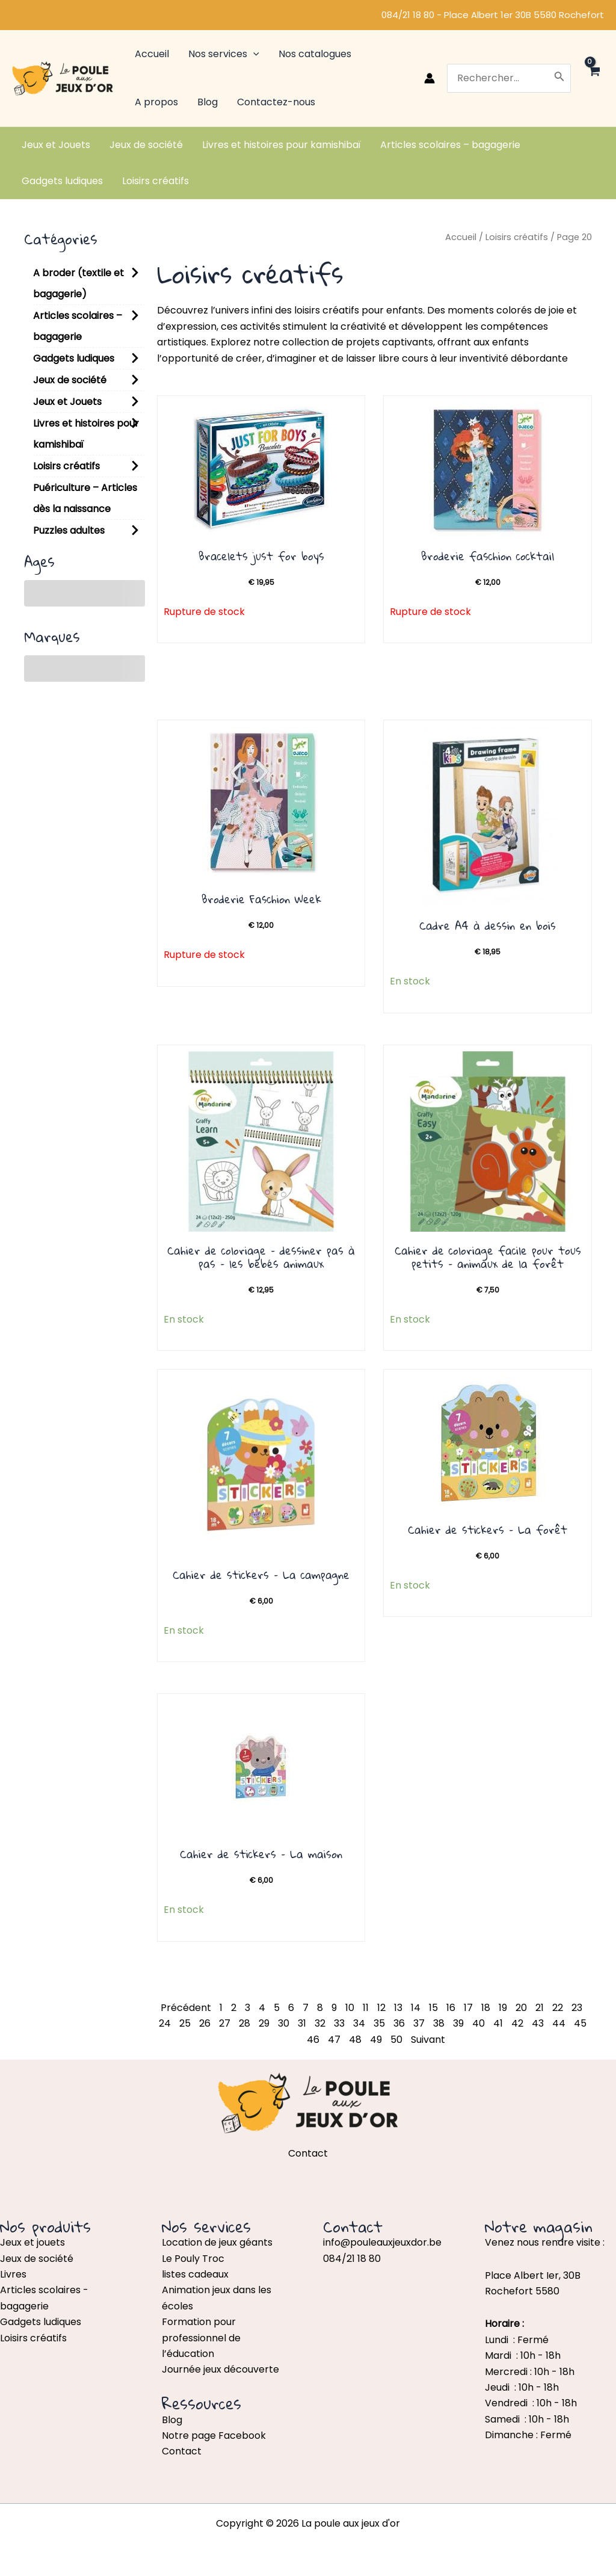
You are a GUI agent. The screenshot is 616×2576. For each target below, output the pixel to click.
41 (498, 2023)
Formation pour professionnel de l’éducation (201, 2338)
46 (313, 2039)
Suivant (428, 2039)
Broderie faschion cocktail (487, 556)
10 (349, 2008)
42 (517, 2023)
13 (398, 2008)
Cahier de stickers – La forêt (487, 1529)
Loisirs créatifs (66, 466)
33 (339, 2023)
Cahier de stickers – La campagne (261, 1574)
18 (485, 2008)
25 (185, 2023)
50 (396, 2039)
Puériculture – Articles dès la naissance (85, 498)
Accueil (460, 237)
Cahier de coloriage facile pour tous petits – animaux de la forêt (488, 1257)
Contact (182, 2451)
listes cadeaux (195, 2274)
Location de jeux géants (217, 2242)
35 (379, 2023)
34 (359, 2023)
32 (320, 2023)
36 (399, 2023)
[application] (253, 54)
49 (376, 2039)
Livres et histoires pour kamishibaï (86, 433)
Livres (13, 2274)
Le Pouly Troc (193, 2259)
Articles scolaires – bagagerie (77, 326)
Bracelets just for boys (261, 556)
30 (283, 2023)
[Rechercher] (559, 78)
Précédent (186, 2008)
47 (334, 2039)
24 (165, 2023)
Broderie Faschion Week (261, 899)
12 (381, 2008)
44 (558, 2023)
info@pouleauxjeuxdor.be (382, 2242)
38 (439, 2023)
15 (433, 2008)
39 (458, 2023)
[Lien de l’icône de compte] (429, 78)
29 (264, 2023)
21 (539, 2008)
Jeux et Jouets (67, 402)
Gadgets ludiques (73, 358)
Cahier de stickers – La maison (261, 1854)
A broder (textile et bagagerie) (78, 283)
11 (366, 2008)
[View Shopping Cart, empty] (593, 77)
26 (205, 2023)
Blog (172, 2420)
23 (576, 2008)
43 (538, 2023)
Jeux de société (69, 380)
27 (224, 2023)
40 (478, 2023)
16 (450, 2008)
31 (302, 2023)
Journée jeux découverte (220, 2369)
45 (580, 2023)
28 (244, 2023)
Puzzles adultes (69, 530)
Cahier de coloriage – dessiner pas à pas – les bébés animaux (261, 1257)
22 (557, 2008)
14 (415, 2008)
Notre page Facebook (214, 2435)
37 (419, 2023)
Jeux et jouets (32, 2242)
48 (355, 2039)
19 (503, 2008)
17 (468, 2008)
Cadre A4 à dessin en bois (487, 925)
